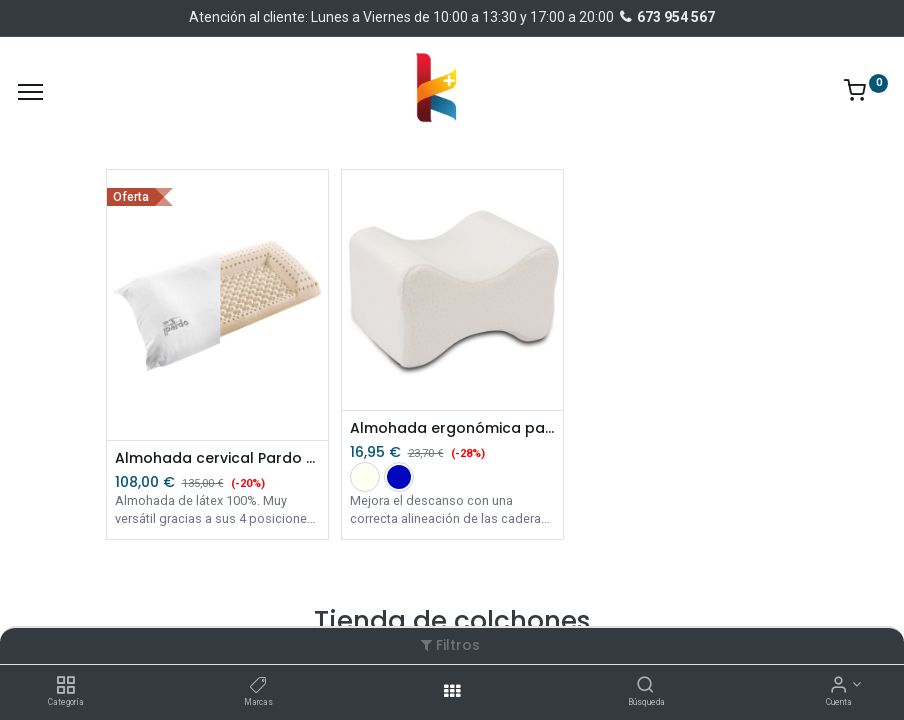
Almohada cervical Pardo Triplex (217, 458)
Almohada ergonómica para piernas (452, 428)
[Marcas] (258, 686)
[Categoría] (65, 686)
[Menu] (30, 92)
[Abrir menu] (452, 691)
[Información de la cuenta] (838, 686)
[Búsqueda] (645, 686)
